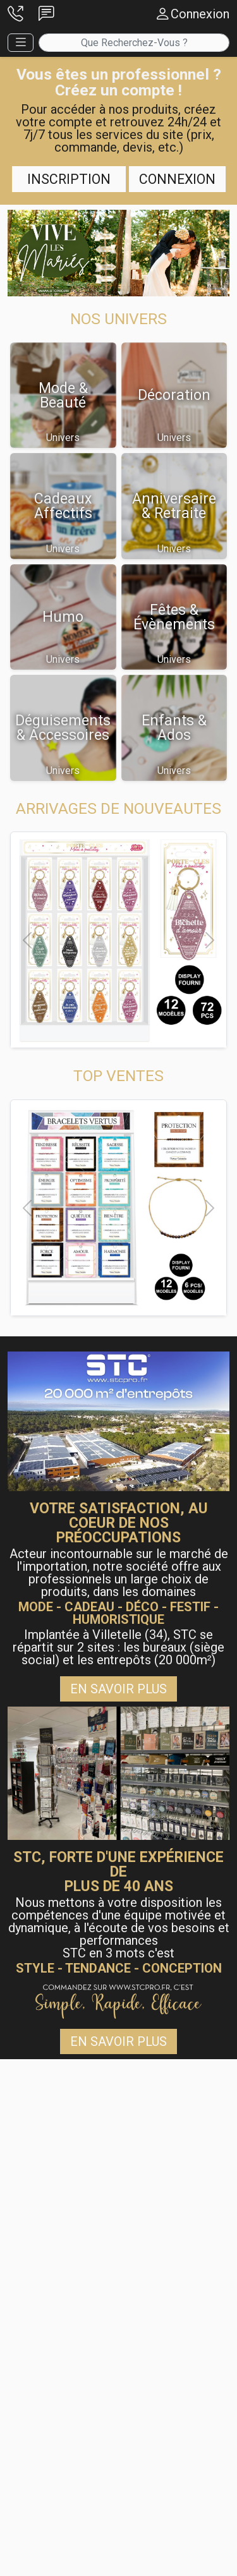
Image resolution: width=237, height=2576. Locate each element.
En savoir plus (118, 1688)
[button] (15, 14)
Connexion (177, 179)
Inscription (69, 179)
